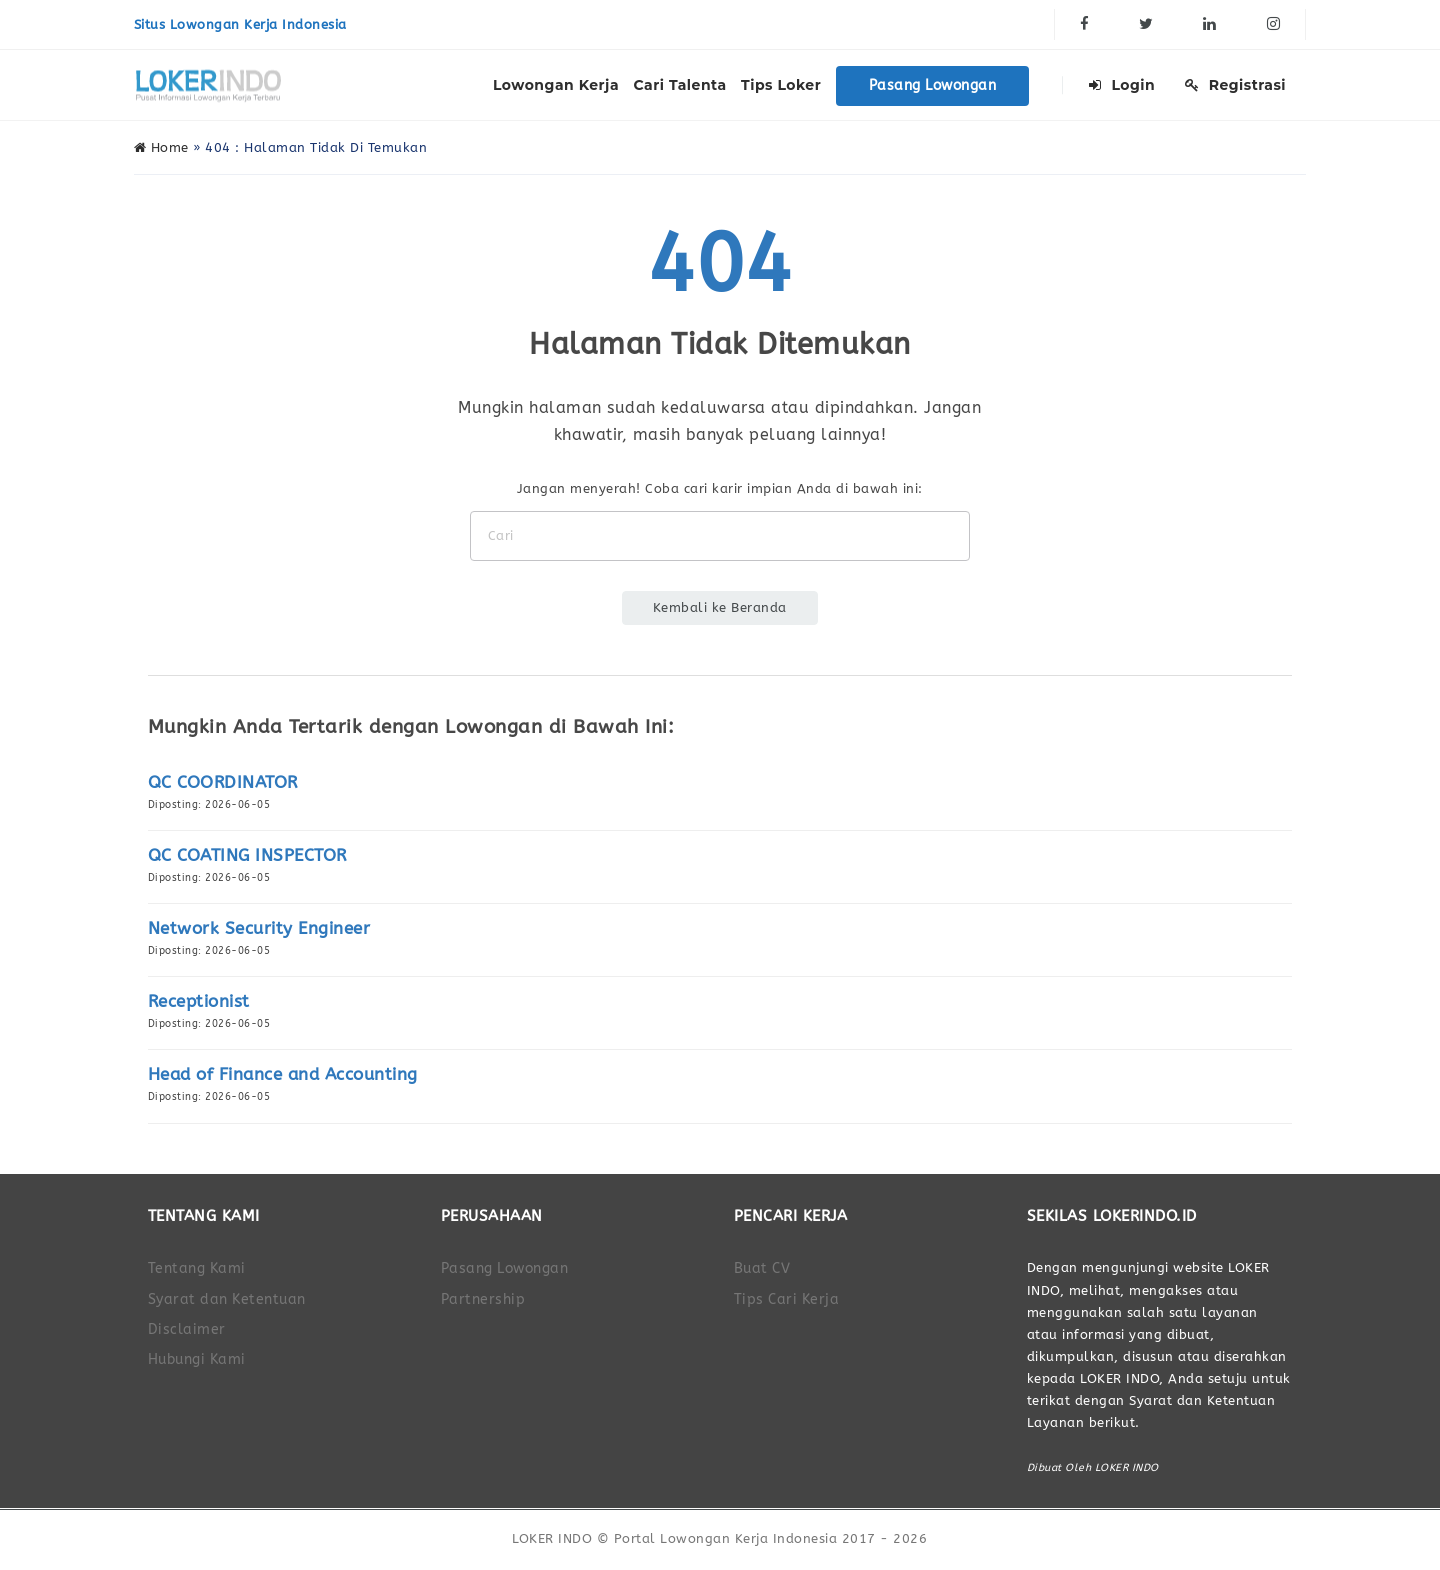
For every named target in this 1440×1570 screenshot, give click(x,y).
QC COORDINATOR (223, 782)
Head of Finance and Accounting (283, 1074)
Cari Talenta (680, 85)
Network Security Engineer (259, 928)
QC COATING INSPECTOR (247, 855)
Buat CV (762, 1268)
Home (161, 147)
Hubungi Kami (197, 1359)
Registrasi (1235, 85)
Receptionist (199, 1001)
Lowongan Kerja (556, 85)
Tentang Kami (197, 1268)
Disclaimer (187, 1329)
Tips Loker (781, 85)
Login (1122, 85)
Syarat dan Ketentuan (227, 1299)
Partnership (483, 1299)
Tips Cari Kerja (787, 1299)
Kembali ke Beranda (720, 607)
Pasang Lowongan (933, 85)
